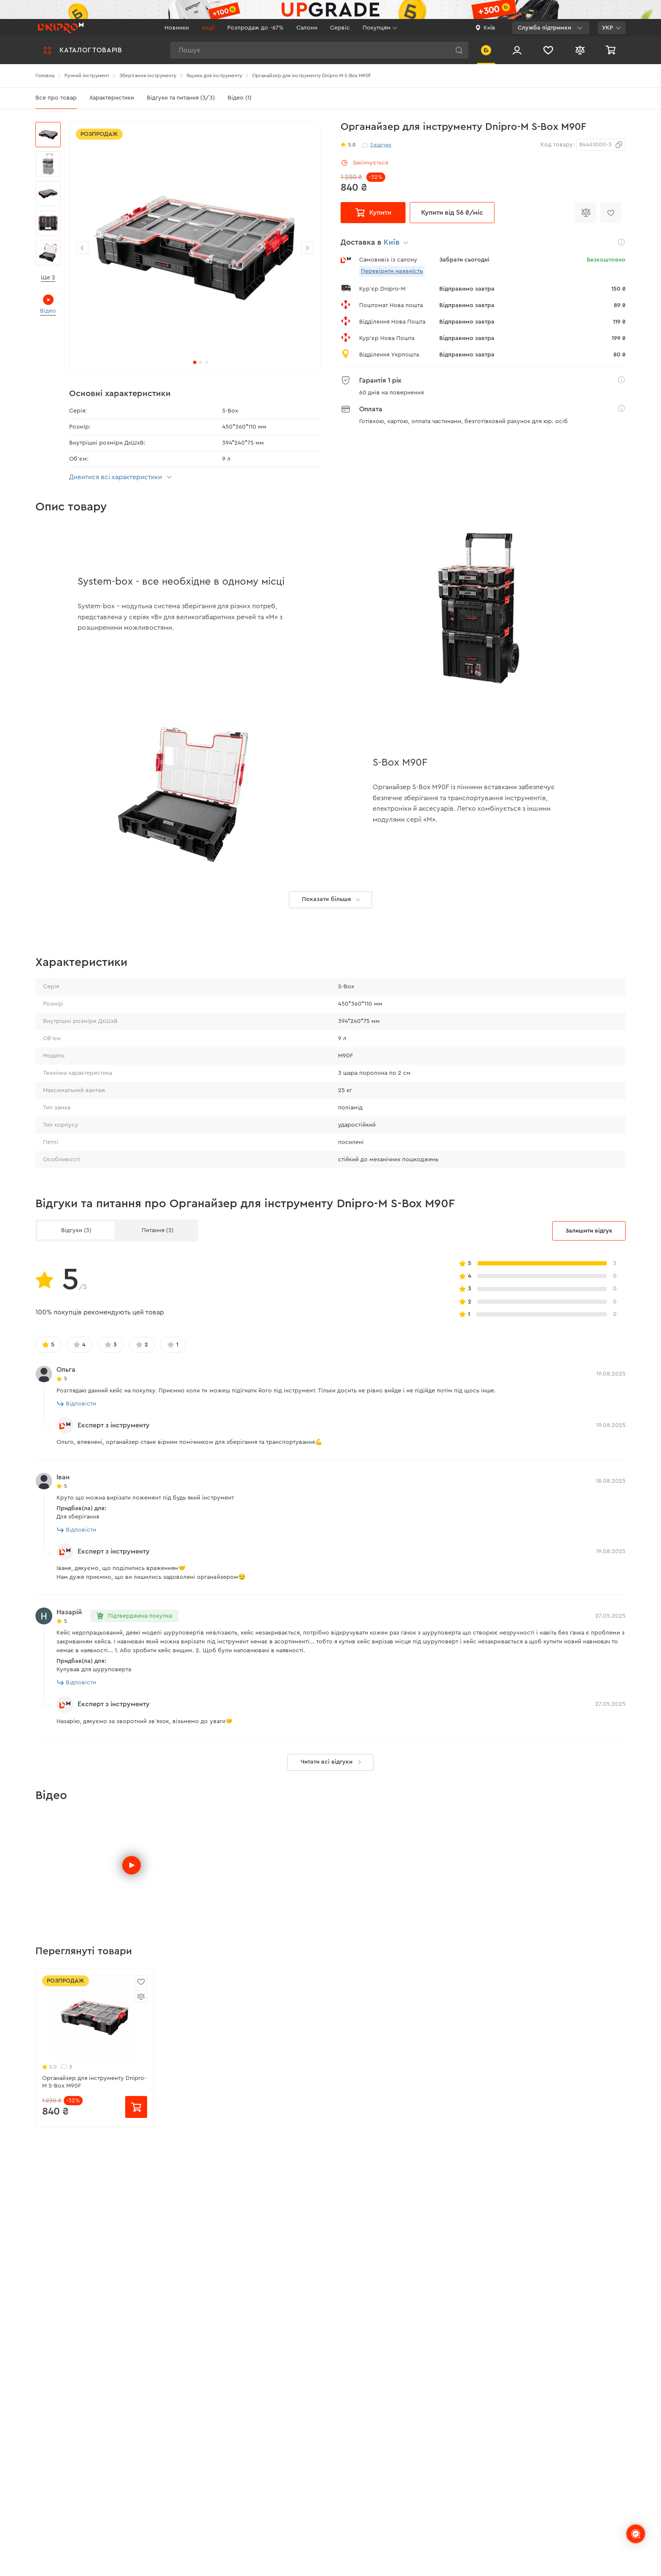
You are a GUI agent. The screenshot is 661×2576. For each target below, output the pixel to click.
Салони (306, 28)
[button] (307, 247)
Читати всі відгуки (333, 1859)
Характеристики (111, 98)
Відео (48, 304)
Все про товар (56, 98)
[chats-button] (635, 2533)
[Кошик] (612, 50)
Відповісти (76, 1501)
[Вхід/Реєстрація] (517, 50)
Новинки (176, 28)
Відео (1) (240, 98)
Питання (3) (158, 1327)
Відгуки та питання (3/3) (181, 98)
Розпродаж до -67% (255, 28)
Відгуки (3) (76, 1327)
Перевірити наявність (392, 271)
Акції (208, 28)
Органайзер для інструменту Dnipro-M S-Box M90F (94, 2179)
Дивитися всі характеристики (121, 477)
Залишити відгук (589, 1328)
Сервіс (340, 28)
